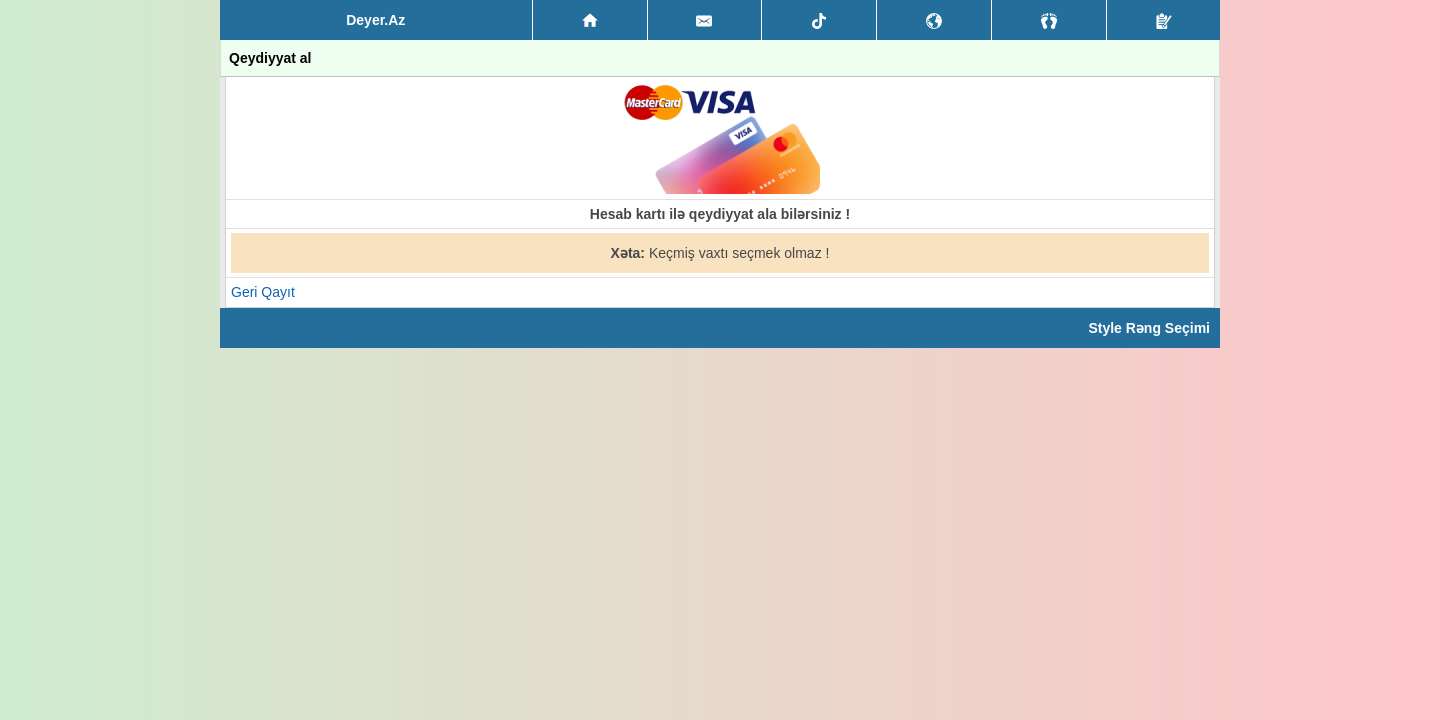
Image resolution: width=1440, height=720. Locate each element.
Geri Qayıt (263, 292)
